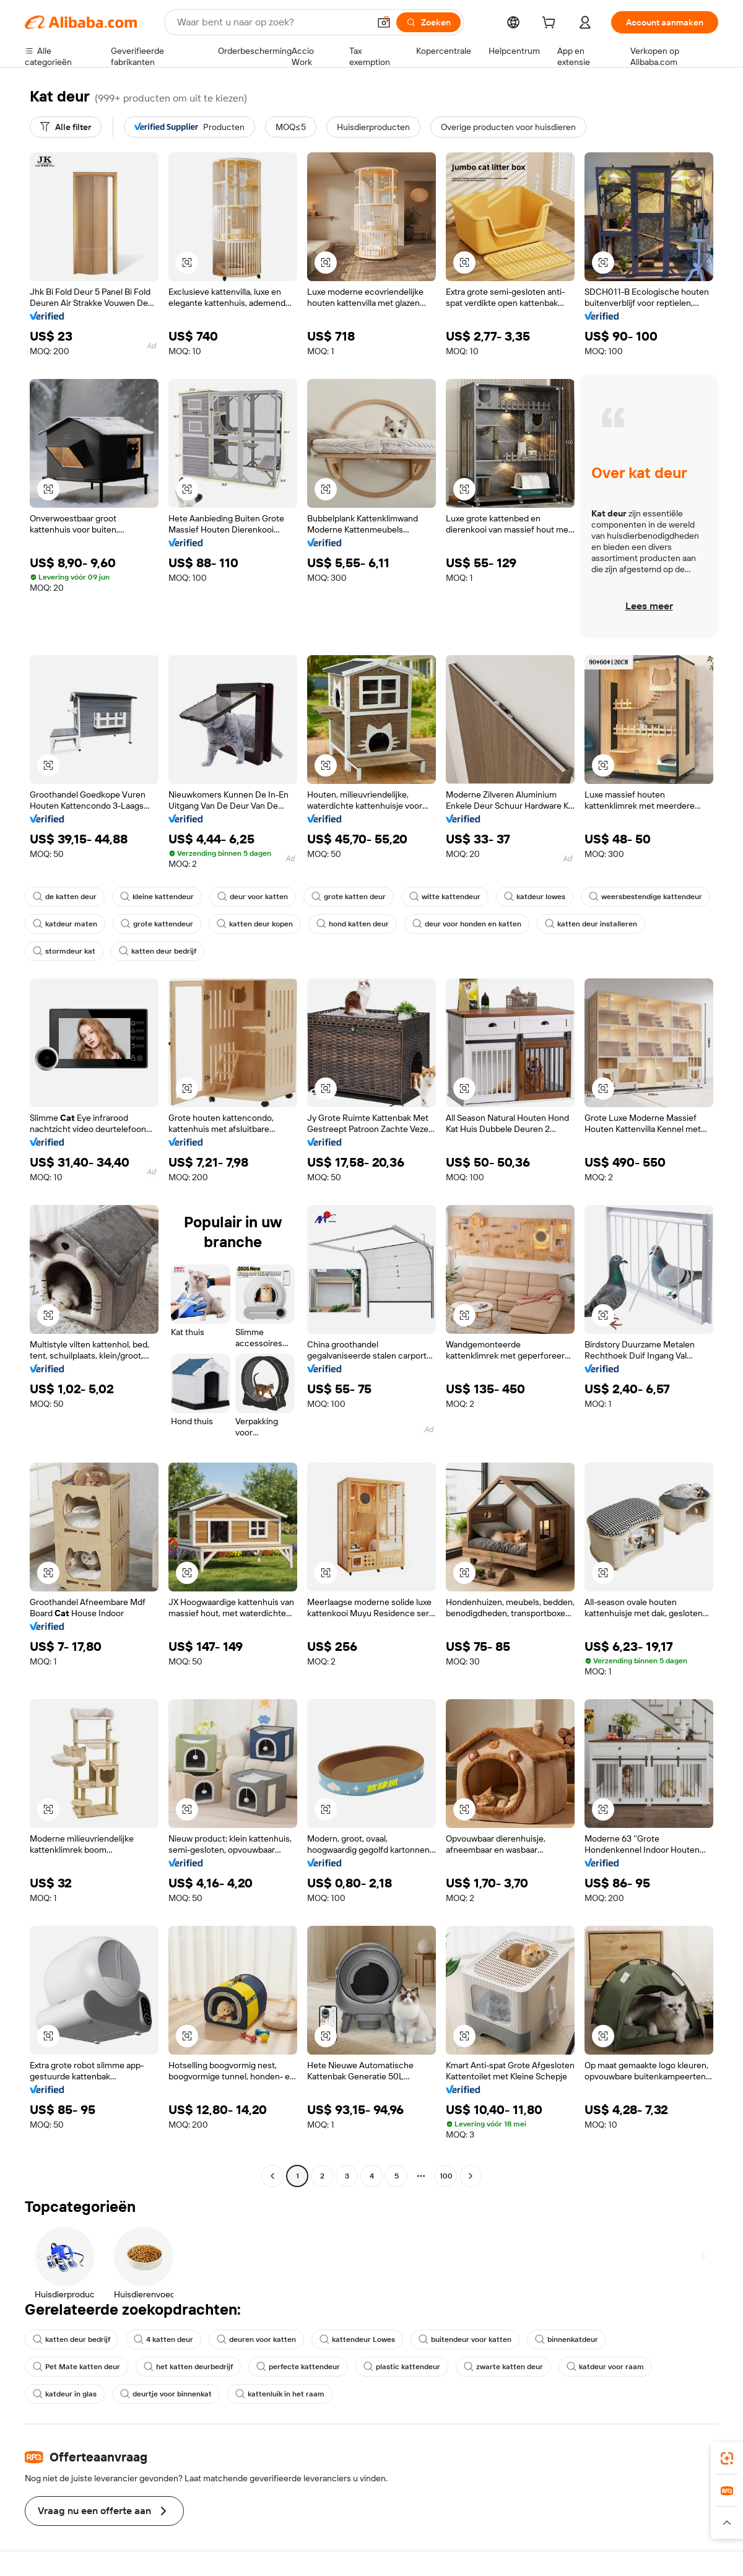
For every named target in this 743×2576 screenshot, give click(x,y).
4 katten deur (163, 2339)
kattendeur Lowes (357, 2339)
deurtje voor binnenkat (166, 2394)
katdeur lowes (534, 897)
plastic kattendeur (401, 2367)
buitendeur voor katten (465, 2339)
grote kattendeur (157, 924)
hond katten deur (352, 924)
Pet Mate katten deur (76, 2367)
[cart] (551, 24)
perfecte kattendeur (298, 2367)
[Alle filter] (66, 126)
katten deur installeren (591, 924)
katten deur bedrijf (157, 951)
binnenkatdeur (566, 2339)
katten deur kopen (255, 924)
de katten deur (65, 897)
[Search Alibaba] (272, 22)
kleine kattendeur (157, 897)
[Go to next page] (470, 2176)
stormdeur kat (64, 951)
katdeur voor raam (605, 2367)
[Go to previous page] (272, 2176)
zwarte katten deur (503, 2367)
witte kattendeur (444, 897)
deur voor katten (252, 897)
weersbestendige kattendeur (645, 897)
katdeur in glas (65, 2394)
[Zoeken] (428, 22)
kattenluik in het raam (279, 2394)
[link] (727, 2458)
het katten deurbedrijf (188, 2367)
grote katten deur (348, 897)
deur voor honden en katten (466, 924)
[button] (383, 22)
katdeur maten (65, 924)
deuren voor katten (256, 2339)
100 (446, 2176)
